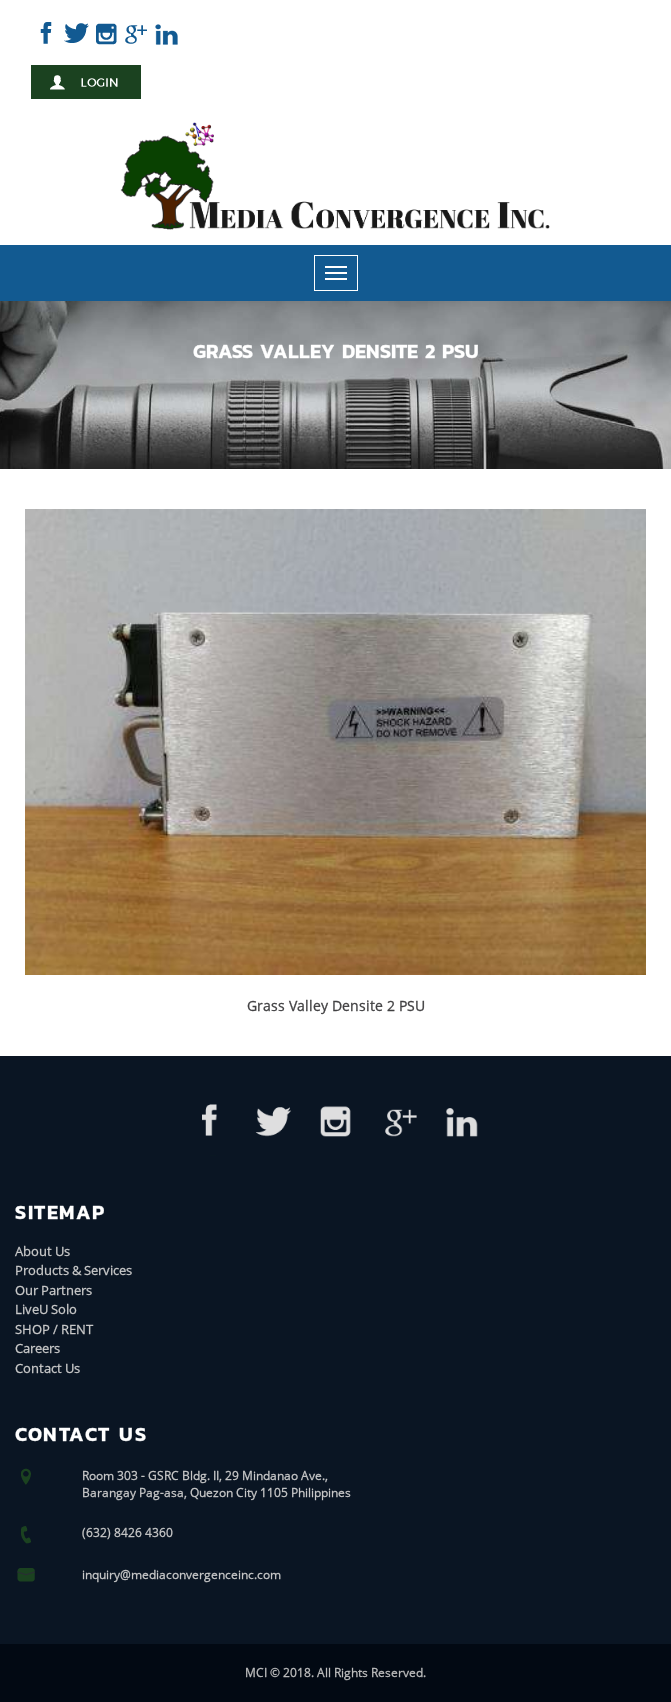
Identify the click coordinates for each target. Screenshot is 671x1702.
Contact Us (47, 1368)
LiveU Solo (46, 1309)
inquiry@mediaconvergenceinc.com (181, 1574)
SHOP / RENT (54, 1329)
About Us (42, 1251)
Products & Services (73, 1270)
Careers (37, 1348)
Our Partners (53, 1290)
